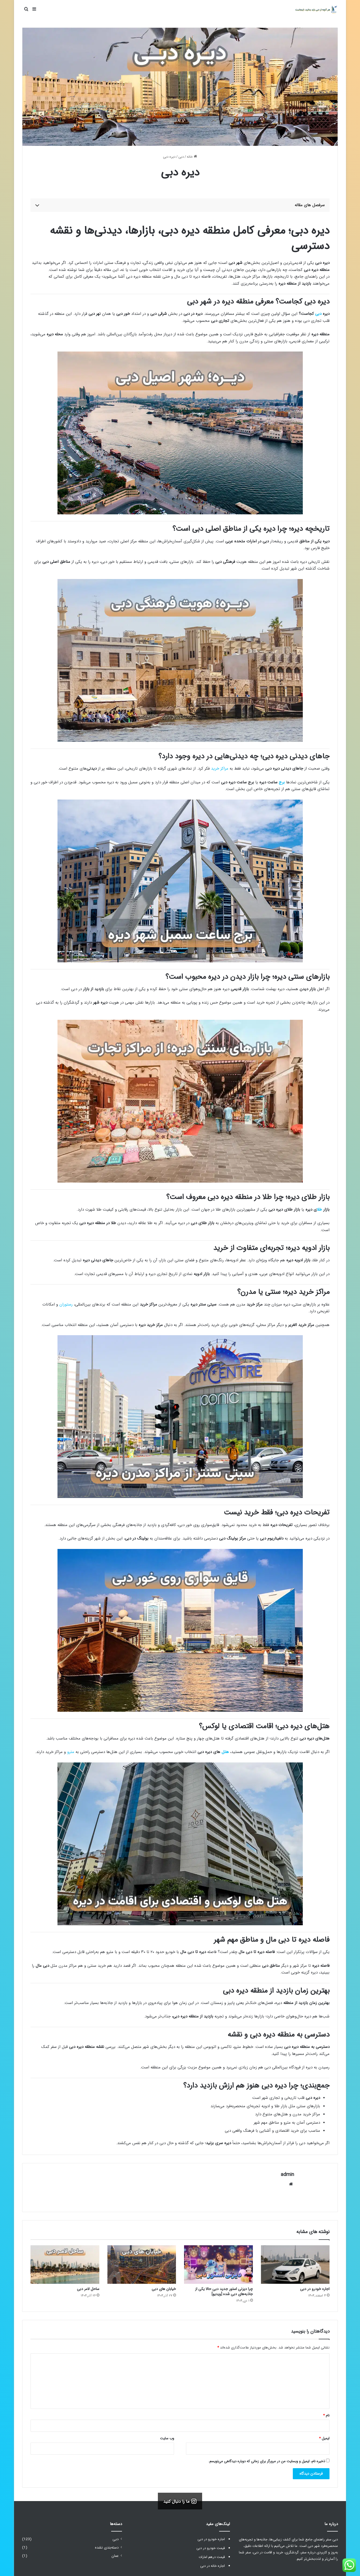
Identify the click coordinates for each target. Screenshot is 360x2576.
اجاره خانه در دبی (212, 2564)
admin (287, 2174)
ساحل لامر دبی (88, 2287)
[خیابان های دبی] (141, 2262)
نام (326, 2413)
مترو (70, 1752)
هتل (225, 1752)
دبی (181, 157)
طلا (319, 1209)
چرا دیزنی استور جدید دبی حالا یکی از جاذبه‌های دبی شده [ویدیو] (224, 2289)
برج (282, 782)
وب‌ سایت (167, 2436)
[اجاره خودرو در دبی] (295, 2262)
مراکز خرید (219, 768)
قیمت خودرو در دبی (210, 2546)
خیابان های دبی (164, 2287)
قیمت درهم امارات (212, 2555)
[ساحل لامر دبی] (64, 2262)
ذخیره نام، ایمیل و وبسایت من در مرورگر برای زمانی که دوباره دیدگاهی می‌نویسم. (266, 2459)
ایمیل (324, 2436)
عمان (115, 2554)
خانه (192, 157)
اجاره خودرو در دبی (315, 2287)
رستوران (66, 1304)
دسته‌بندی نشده (107, 2545)
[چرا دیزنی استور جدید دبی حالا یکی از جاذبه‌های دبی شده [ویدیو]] (218, 2262)
